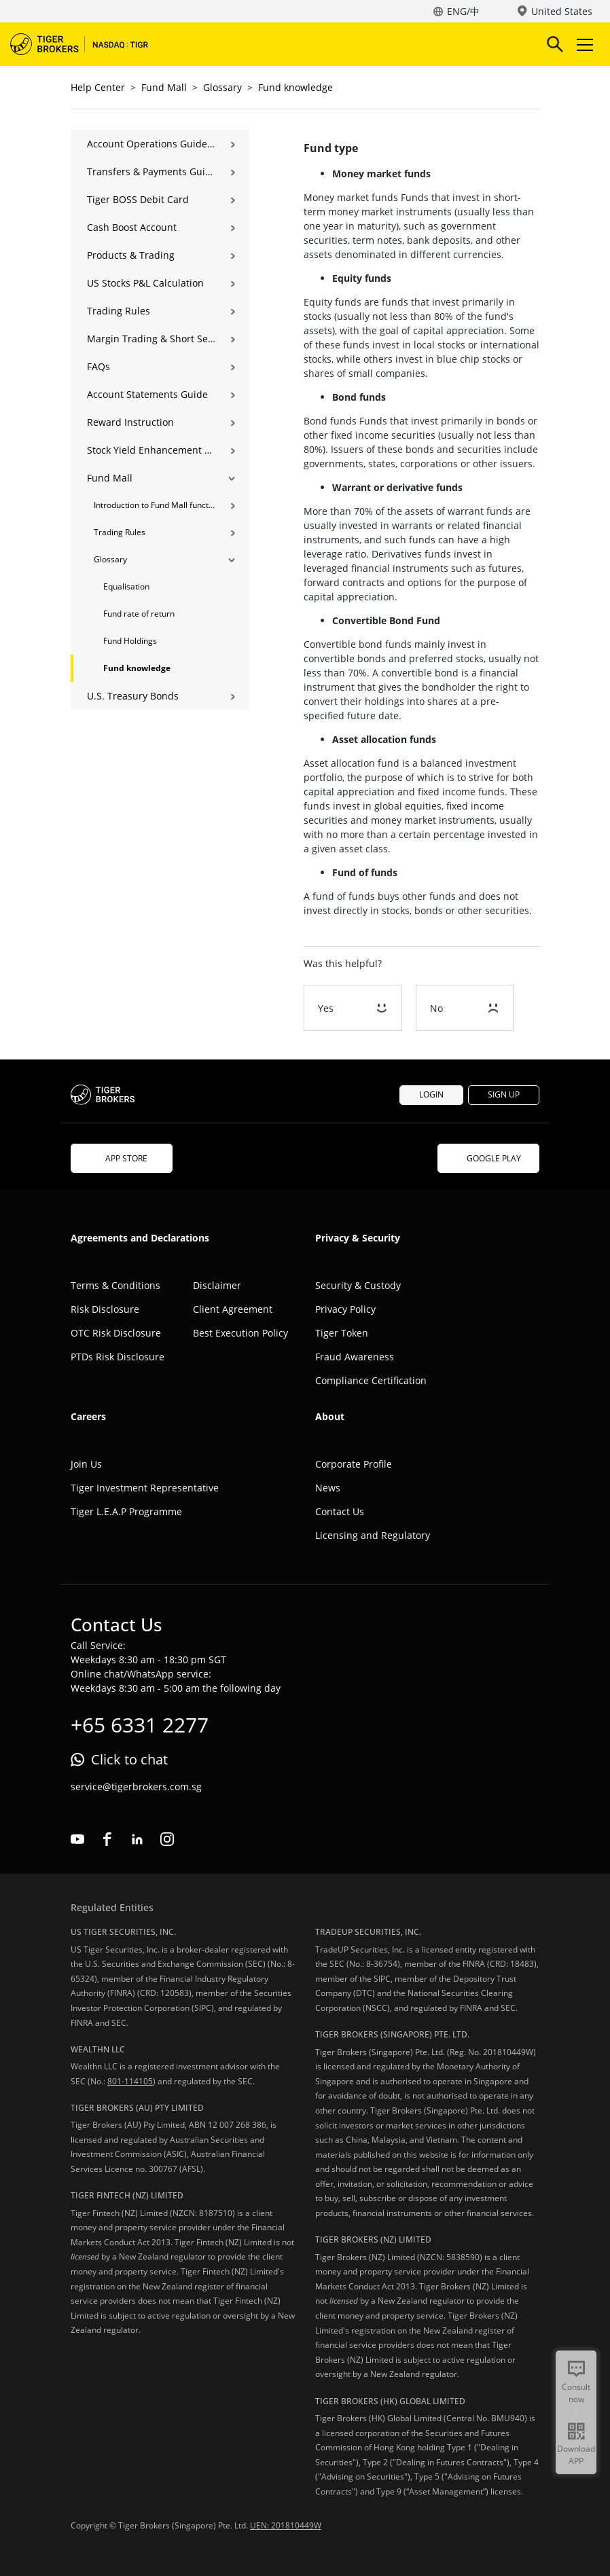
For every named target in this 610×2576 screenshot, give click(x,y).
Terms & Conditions (115, 1285)
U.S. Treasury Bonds (133, 695)
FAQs (98, 366)
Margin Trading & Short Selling (151, 338)
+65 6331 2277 (140, 1725)
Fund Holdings (130, 641)
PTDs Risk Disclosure (117, 1356)
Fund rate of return (139, 613)
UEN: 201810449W (285, 2525)
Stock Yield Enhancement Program (151, 449)
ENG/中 (463, 11)
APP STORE (121, 1158)
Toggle (583, 44)
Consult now (576, 2393)
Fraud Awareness (354, 1356)
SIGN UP (504, 1094)
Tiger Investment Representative (145, 1487)
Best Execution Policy (240, 1332)
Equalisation (126, 586)
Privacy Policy (345, 1309)
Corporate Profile (353, 1463)
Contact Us (339, 1511)
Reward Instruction (130, 422)
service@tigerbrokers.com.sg (136, 1786)
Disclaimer (217, 1285)
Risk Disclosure (105, 1309)
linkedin (137, 1839)
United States (561, 11)
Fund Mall (164, 87)
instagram (167, 1839)
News (327, 1487)
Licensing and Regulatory (372, 1535)
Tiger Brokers (88, 44)
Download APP (576, 2455)
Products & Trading (131, 255)
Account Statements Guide (147, 394)
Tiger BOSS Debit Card (138, 199)
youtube (77, 1839)
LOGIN (431, 1094)
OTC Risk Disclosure (116, 1332)
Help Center (98, 87)
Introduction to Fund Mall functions (154, 505)
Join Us (86, 1463)
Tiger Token (341, 1332)
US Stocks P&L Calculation (145, 282)
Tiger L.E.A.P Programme (126, 1511)
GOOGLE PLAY (488, 1158)
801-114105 (130, 2081)
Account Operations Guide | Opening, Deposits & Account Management (151, 143)
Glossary (222, 87)
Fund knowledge (295, 87)
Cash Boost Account (132, 227)
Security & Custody (358, 1285)
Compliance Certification (371, 1380)
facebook (107, 1839)
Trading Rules (118, 310)
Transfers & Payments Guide (151, 171)
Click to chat (129, 1759)
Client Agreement (232, 1309)
